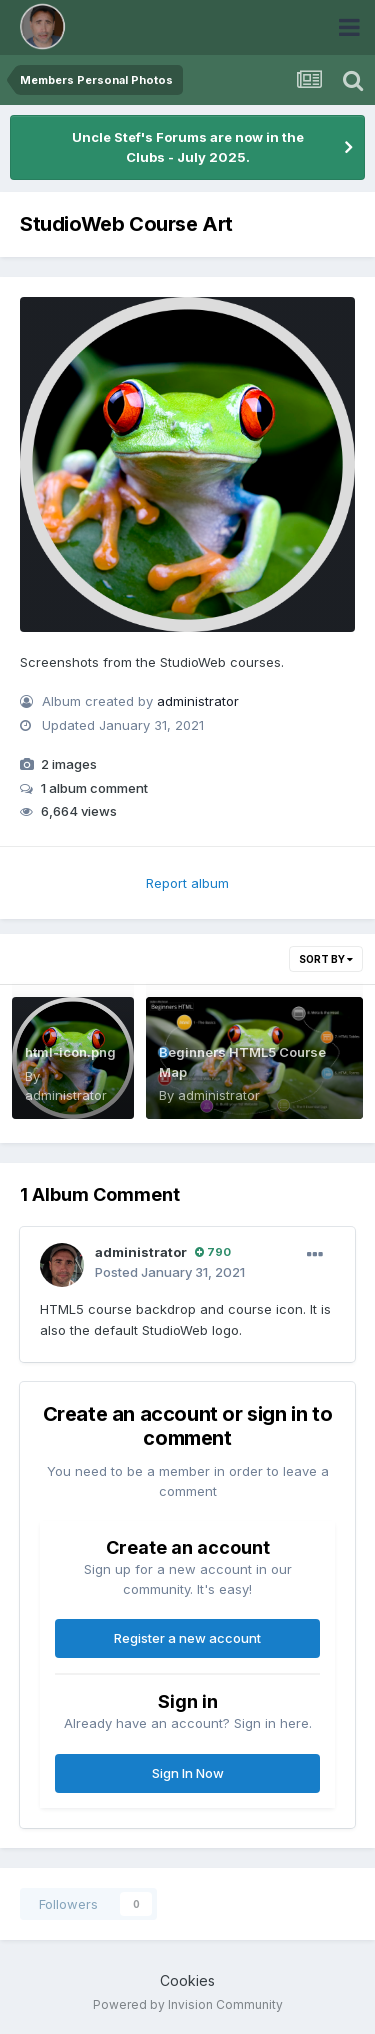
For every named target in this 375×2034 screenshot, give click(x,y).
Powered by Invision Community (188, 2004)
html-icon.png (70, 1052)
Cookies (187, 1980)
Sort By (326, 959)
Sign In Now (188, 1773)
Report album (187, 883)
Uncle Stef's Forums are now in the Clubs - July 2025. (188, 147)
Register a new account (187, 1638)
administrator (198, 701)
